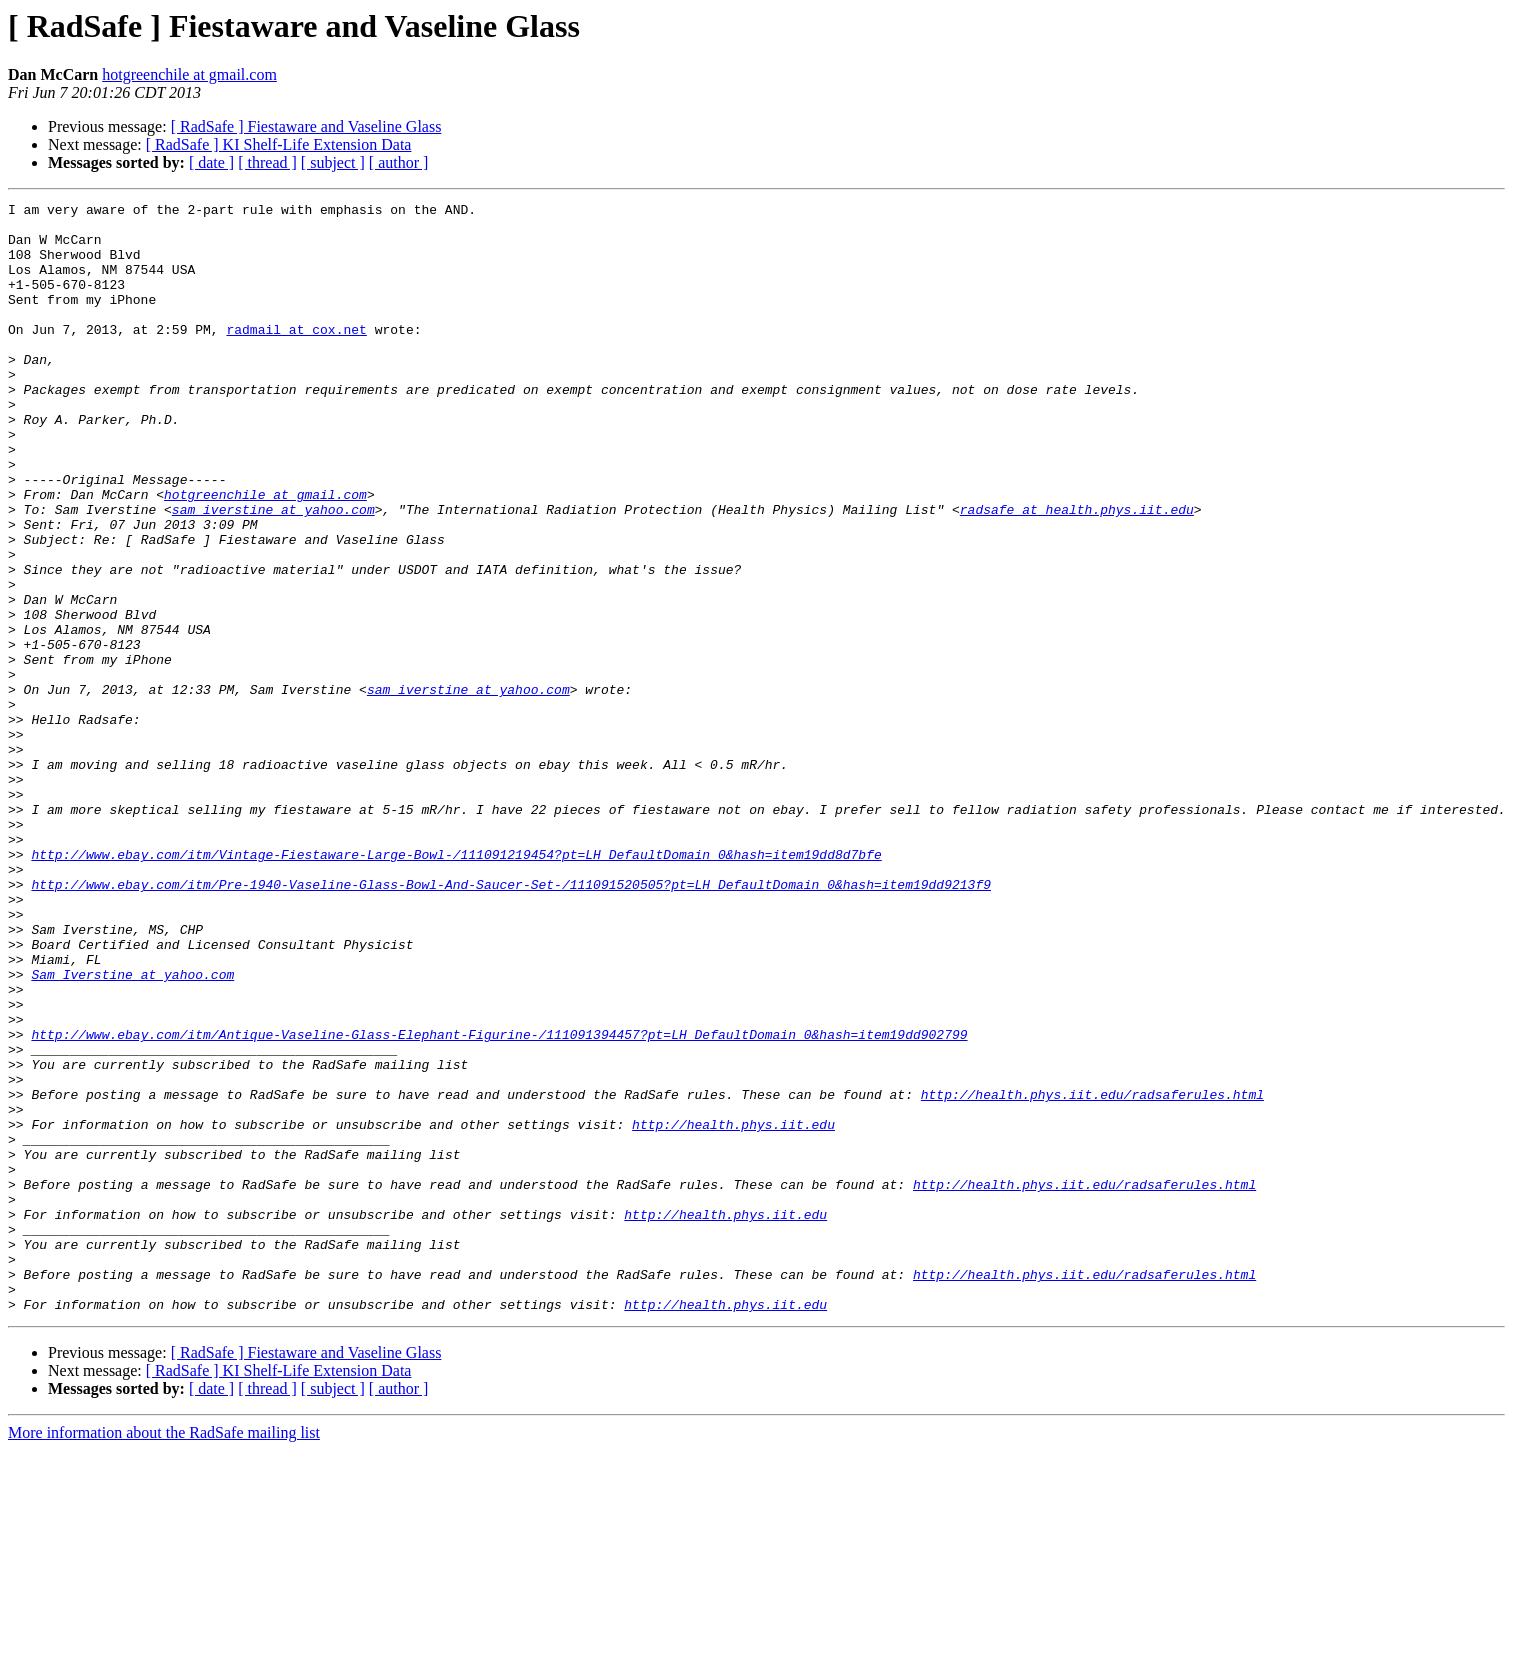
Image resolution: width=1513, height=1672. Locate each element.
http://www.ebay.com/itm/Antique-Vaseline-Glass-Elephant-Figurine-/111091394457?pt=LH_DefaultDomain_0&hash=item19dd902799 (499, 1202)
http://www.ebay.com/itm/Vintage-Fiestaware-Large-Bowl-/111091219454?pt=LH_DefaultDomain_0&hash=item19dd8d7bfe (456, 986)
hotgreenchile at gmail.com (189, 74)
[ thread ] (267, 162)
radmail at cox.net (296, 356)
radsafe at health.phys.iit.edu (1077, 572)
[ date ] (211, 162)
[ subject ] (333, 162)
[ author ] (399, 162)
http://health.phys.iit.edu (733, 1310)
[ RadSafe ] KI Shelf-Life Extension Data (279, 144)
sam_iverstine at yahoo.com (273, 572)
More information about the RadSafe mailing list (164, 1654)
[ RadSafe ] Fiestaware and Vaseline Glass (306, 126)
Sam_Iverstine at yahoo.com (132, 1130)
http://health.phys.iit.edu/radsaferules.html (1092, 1274)
